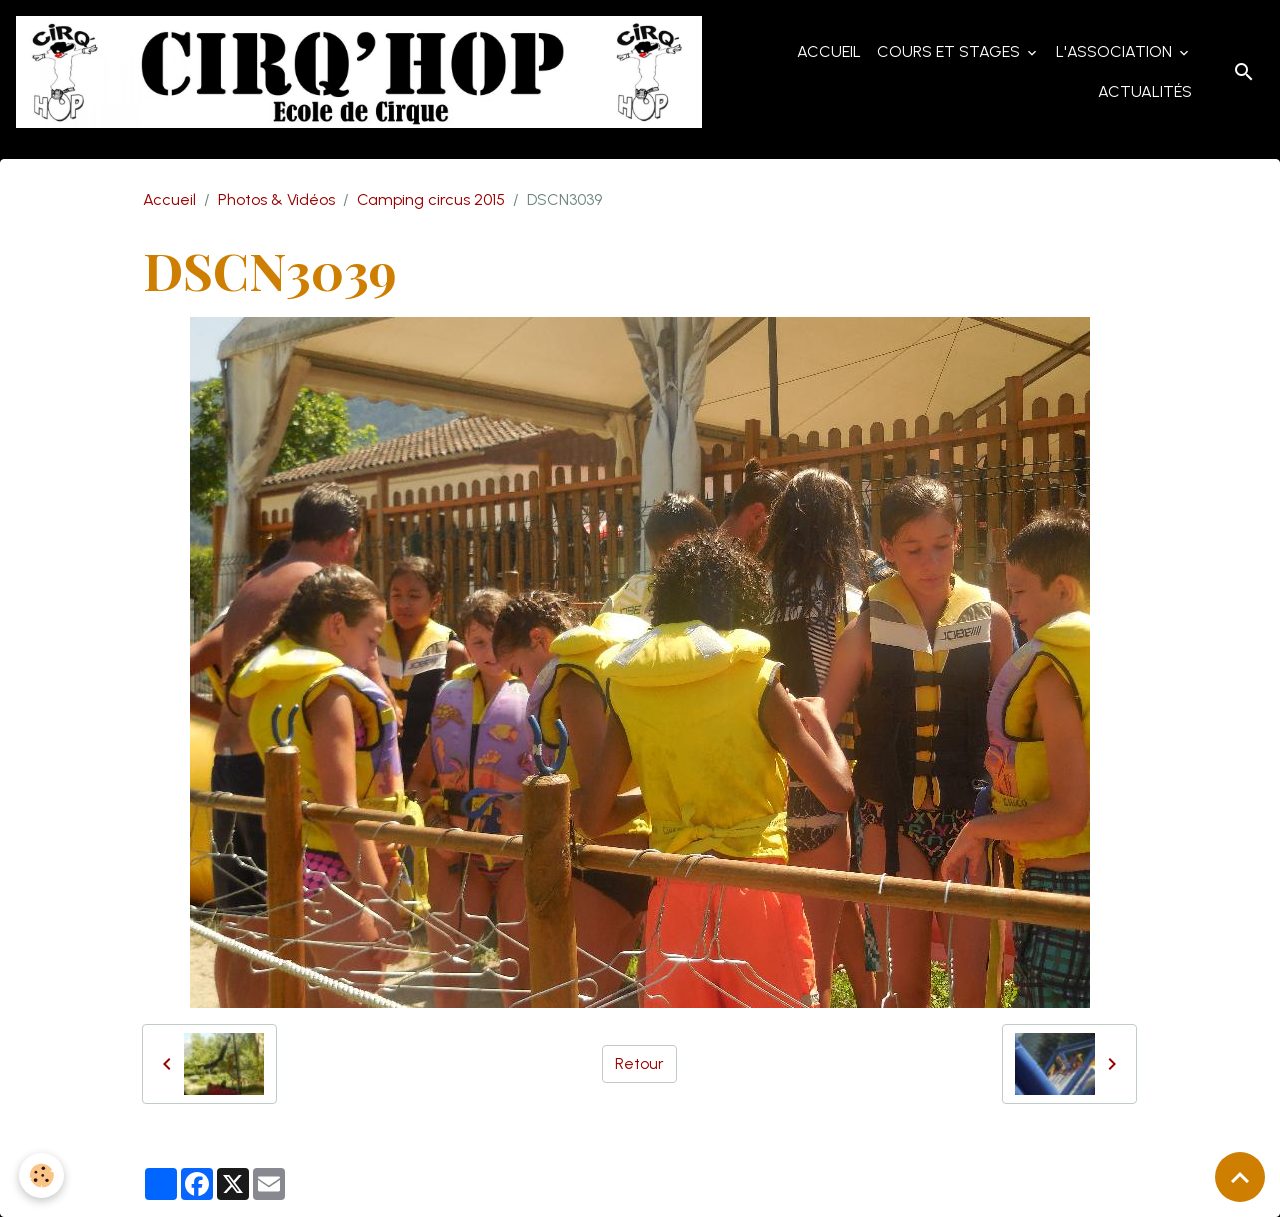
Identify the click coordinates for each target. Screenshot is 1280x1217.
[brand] (361, 72)
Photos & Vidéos (276, 199)
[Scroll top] (1240, 1177)
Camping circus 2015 (431, 199)
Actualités (1145, 91)
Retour (639, 1063)
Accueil (829, 51)
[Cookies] (42, 1175)
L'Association (1116, 51)
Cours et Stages (950, 51)
